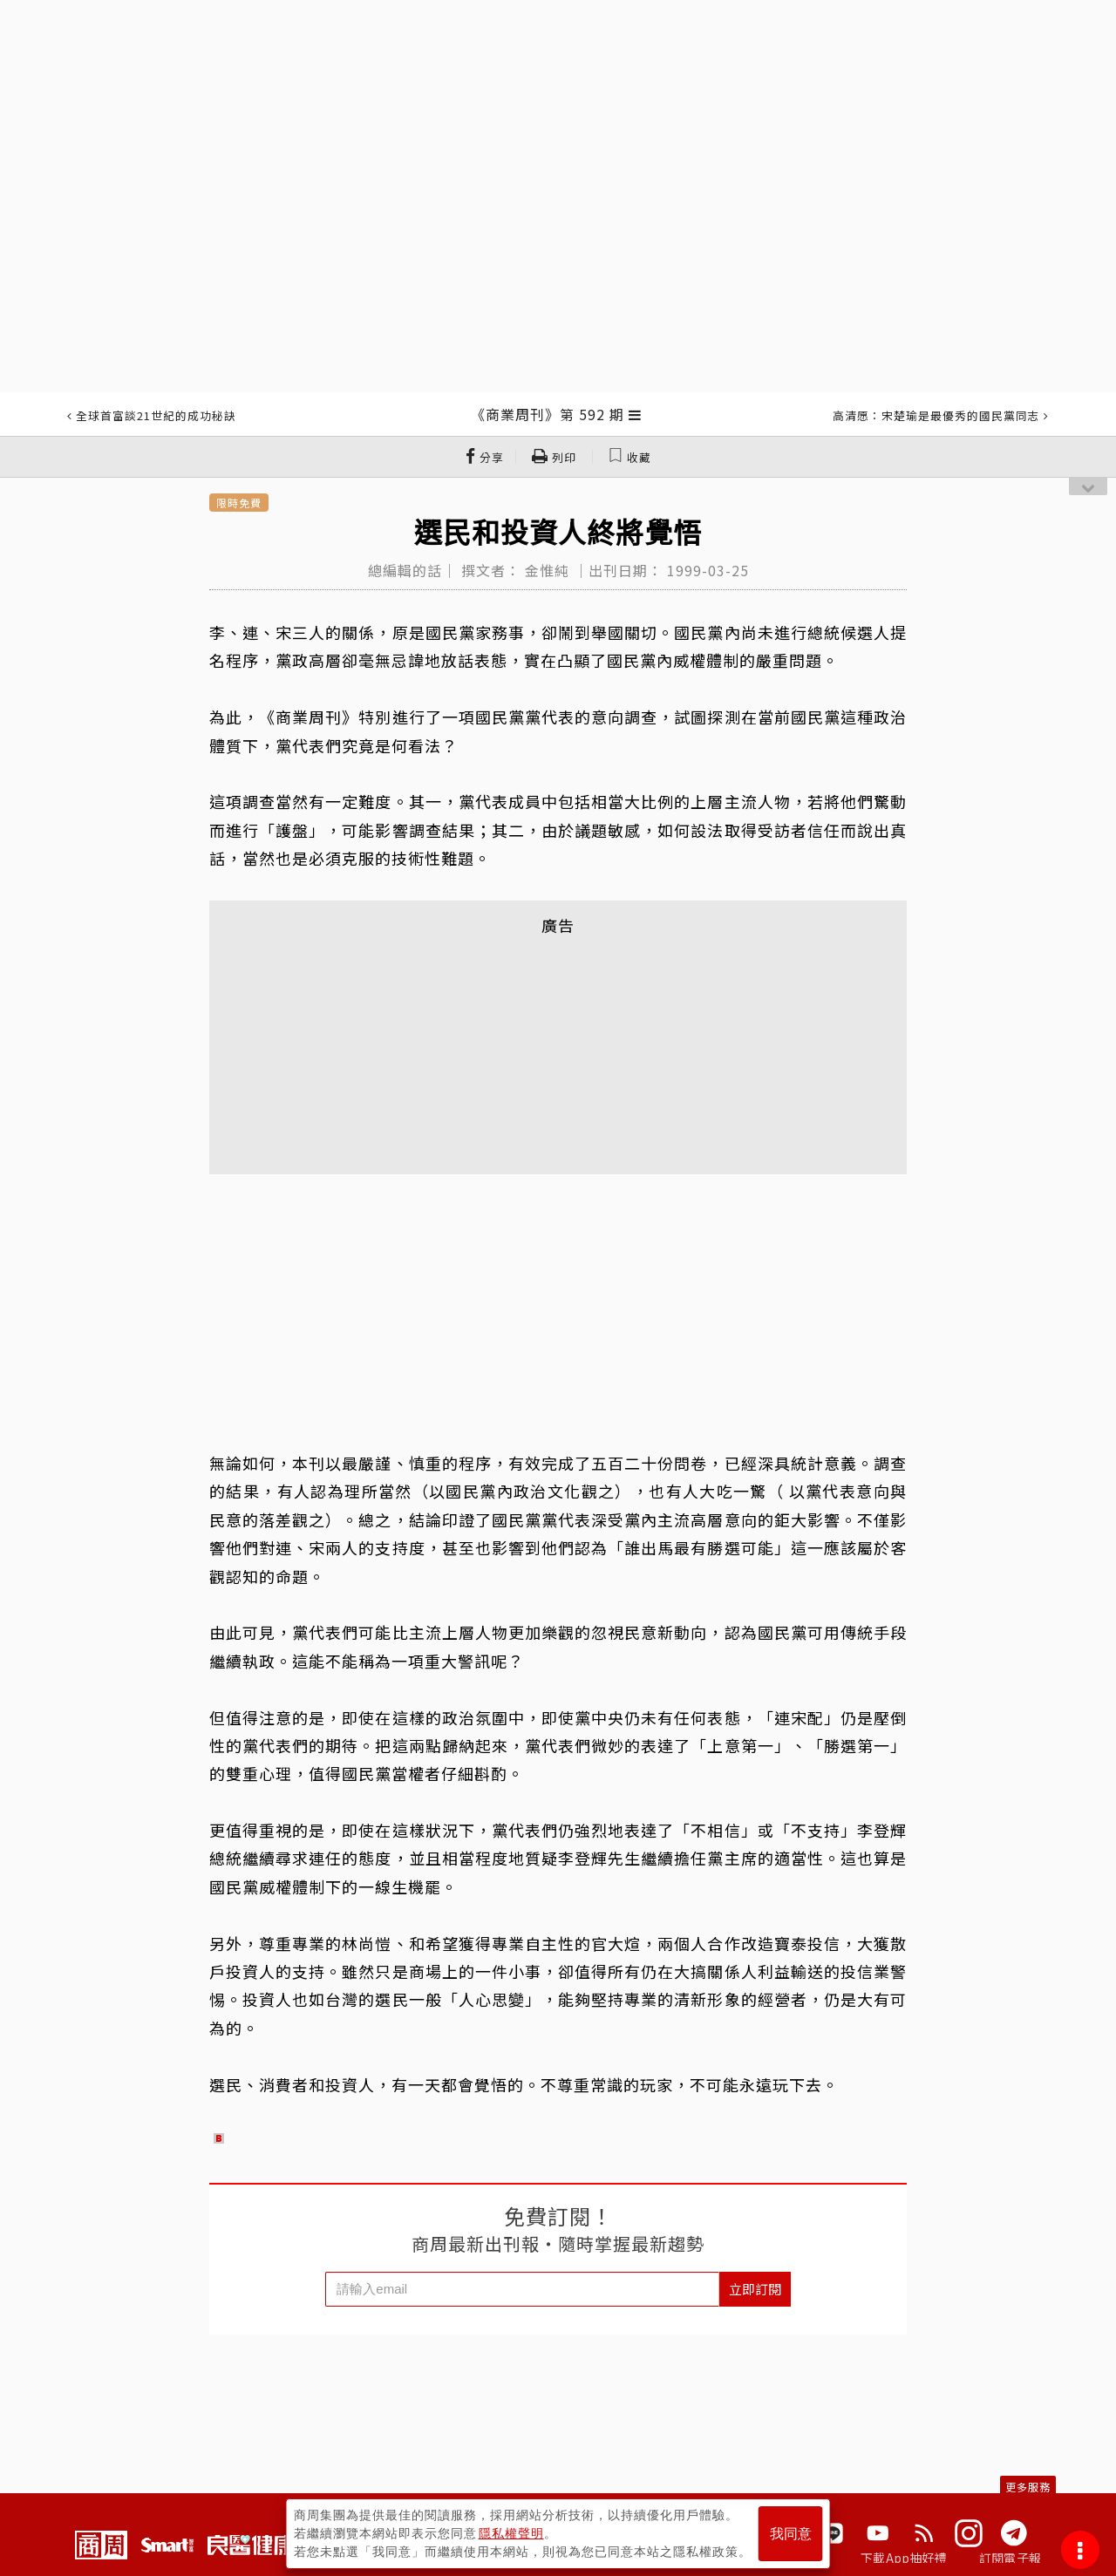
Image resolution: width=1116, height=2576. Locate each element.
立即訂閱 (755, 2289)
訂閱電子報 (1010, 2557)
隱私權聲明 (511, 2533)
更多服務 (1028, 2486)
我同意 (791, 2533)
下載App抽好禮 (904, 2557)
